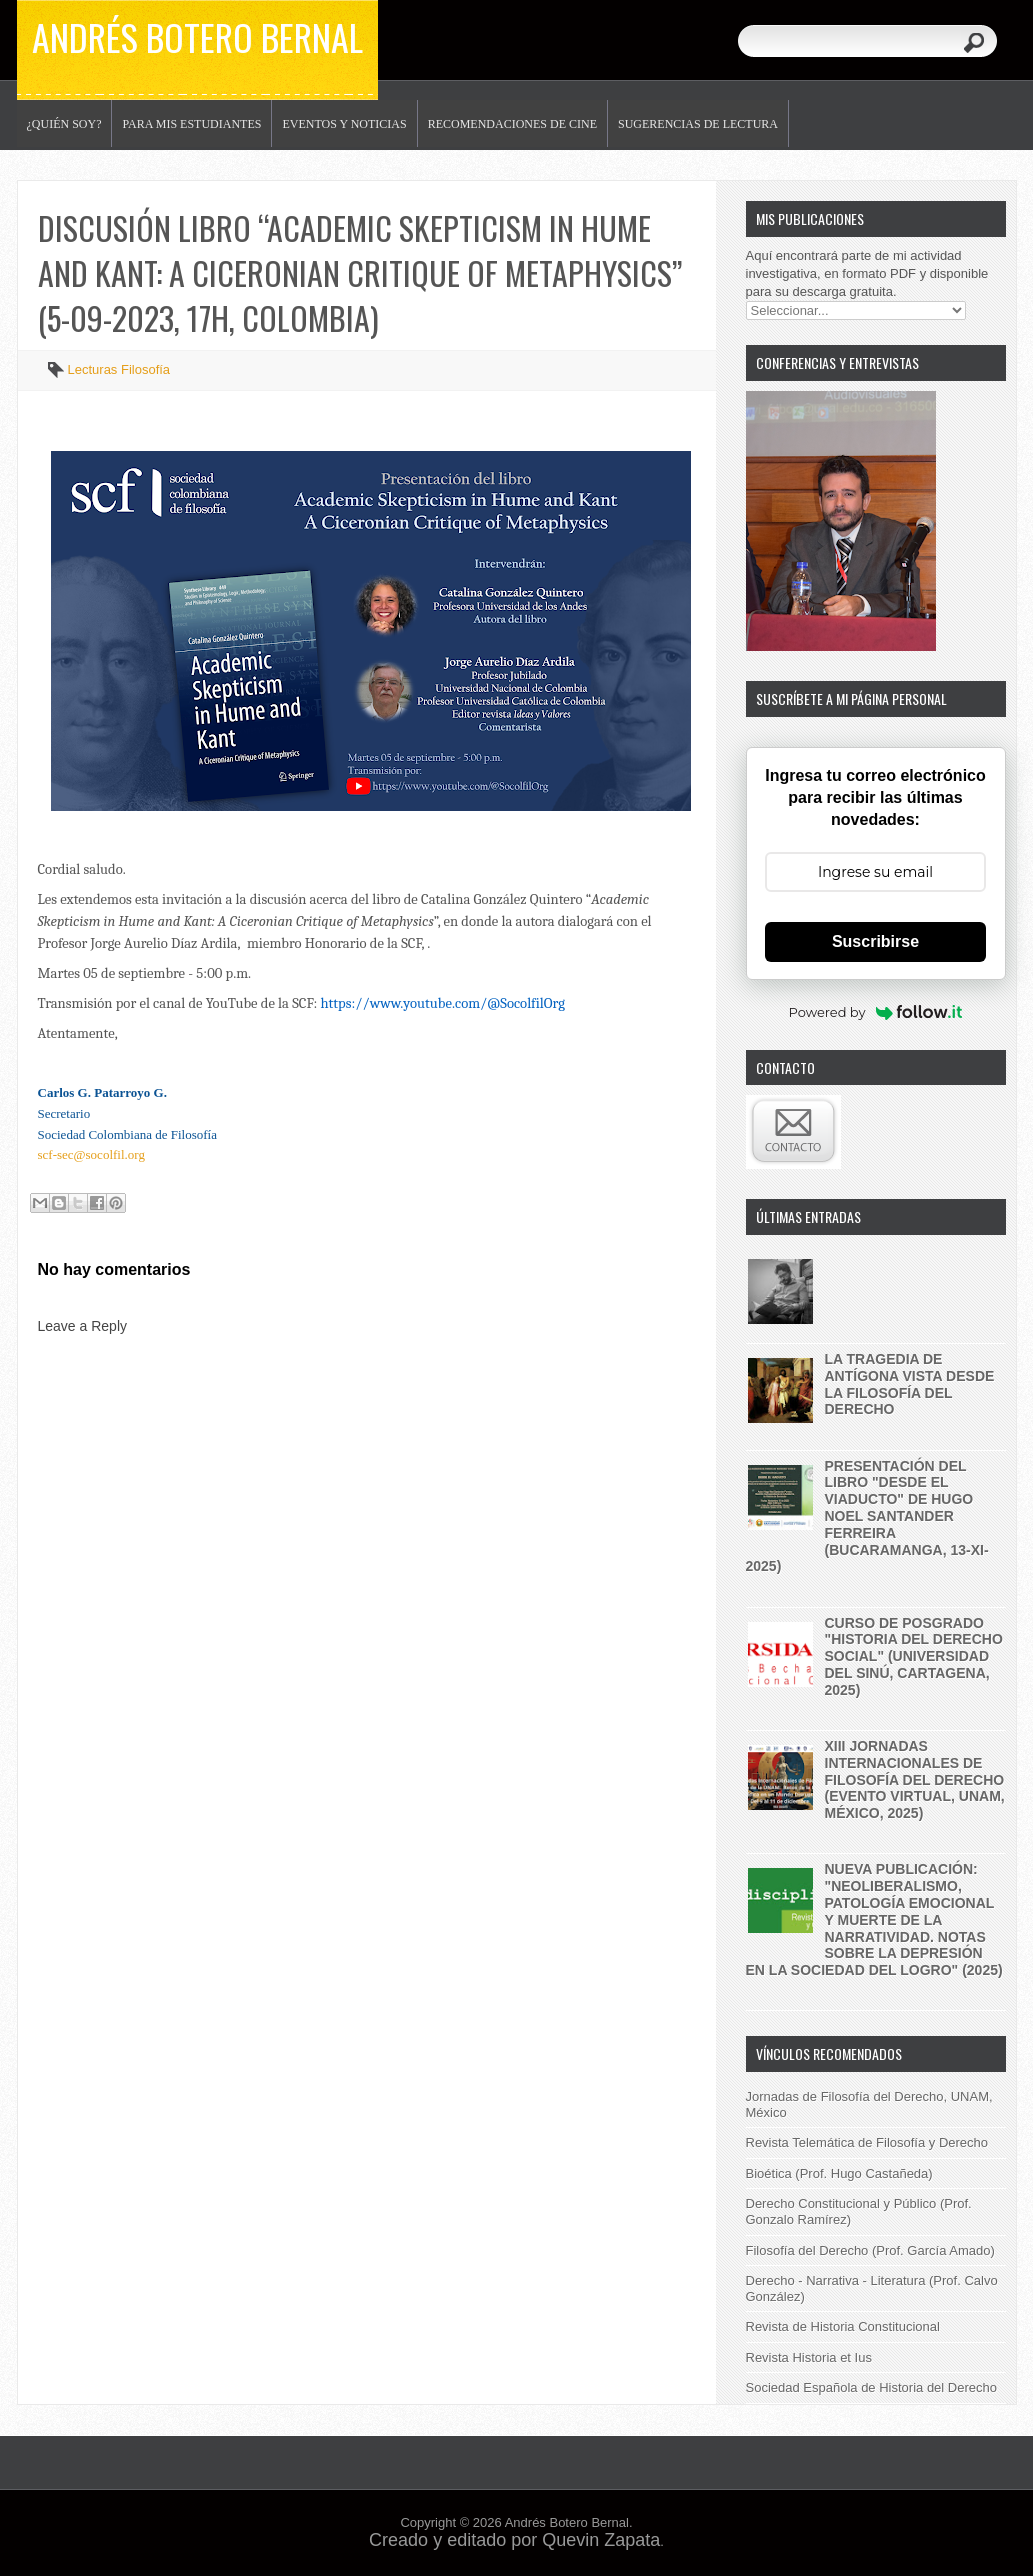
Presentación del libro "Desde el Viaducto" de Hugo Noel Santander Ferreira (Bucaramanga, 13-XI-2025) (867, 1516)
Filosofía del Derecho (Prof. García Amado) (870, 2250)
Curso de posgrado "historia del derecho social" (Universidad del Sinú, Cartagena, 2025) (914, 1656)
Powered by (876, 1012)
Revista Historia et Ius (809, 2357)
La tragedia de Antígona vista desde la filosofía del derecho (910, 1384)
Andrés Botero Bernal (197, 36)
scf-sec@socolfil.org (91, 1154)
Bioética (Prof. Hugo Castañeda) (839, 2173)
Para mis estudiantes (191, 124)
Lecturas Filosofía (119, 369)
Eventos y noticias (344, 124)
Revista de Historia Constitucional (843, 2326)
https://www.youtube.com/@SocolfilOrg (442, 1003)
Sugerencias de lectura (698, 124)
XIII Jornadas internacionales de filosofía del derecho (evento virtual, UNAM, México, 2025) (915, 1779)
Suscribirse (875, 941)
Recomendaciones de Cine (512, 124)
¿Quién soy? (64, 124)
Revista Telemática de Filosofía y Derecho (867, 2142)
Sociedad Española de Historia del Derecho (872, 2387)
